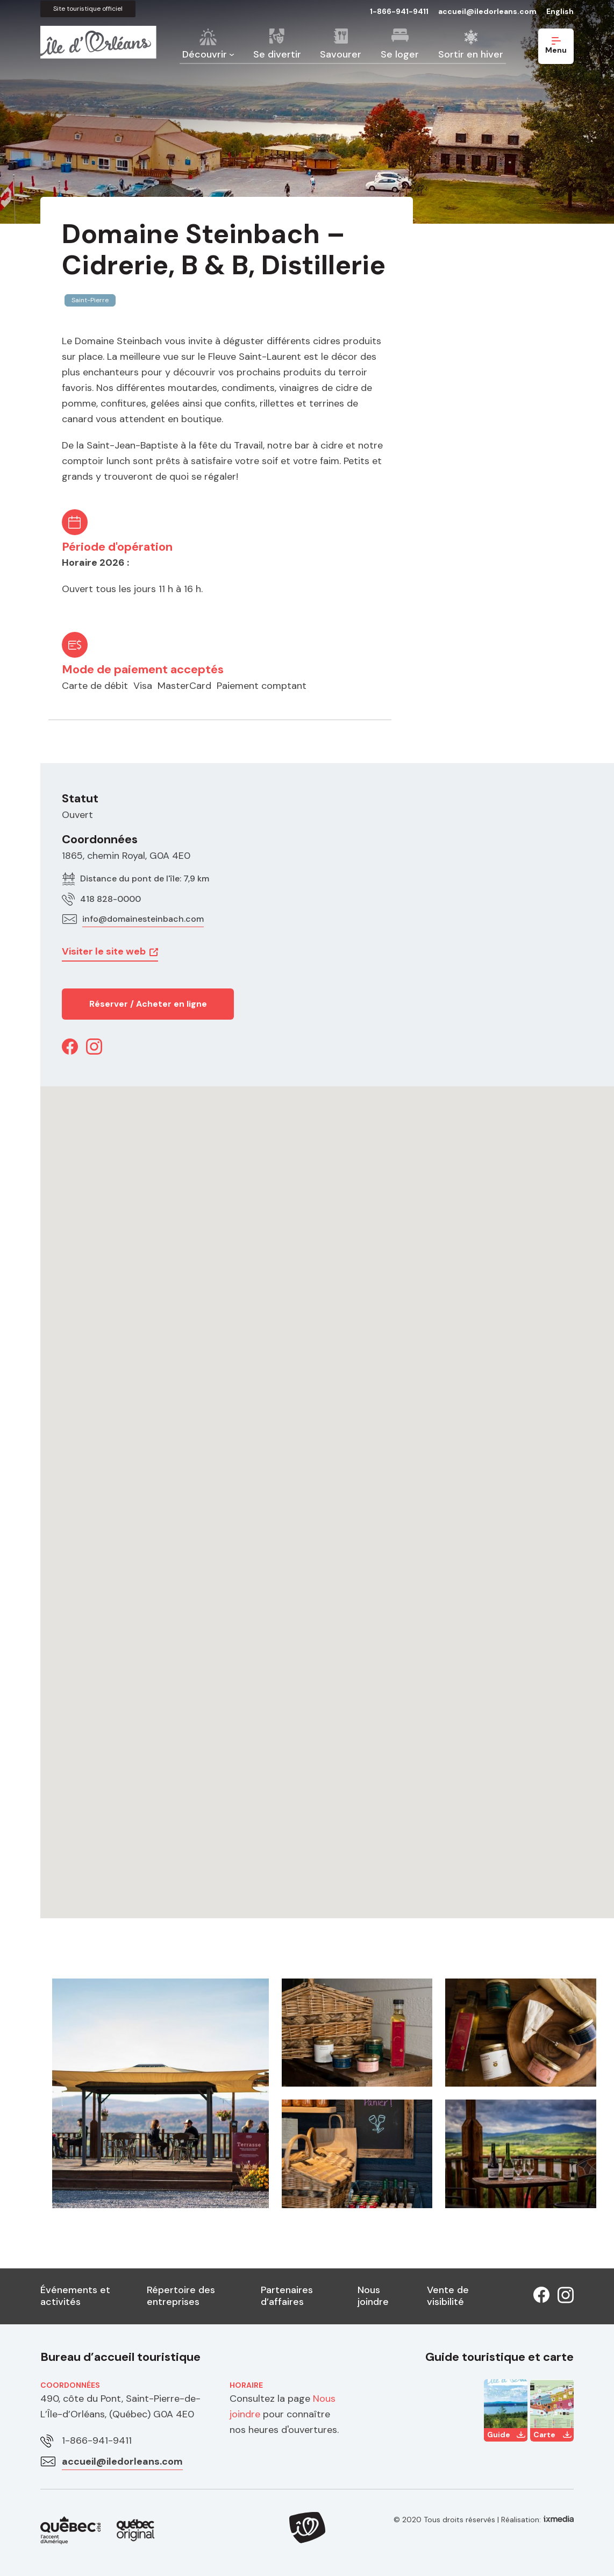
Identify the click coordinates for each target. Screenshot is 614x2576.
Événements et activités (75, 2295)
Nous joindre (373, 2295)
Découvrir (204, 54)
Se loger (400, 54)
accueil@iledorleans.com (487, 11)
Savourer (340, 54)
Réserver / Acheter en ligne (148, 1003)
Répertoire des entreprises (181, 2295)
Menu (556, 46)
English (560, 11)
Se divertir (277, 54)
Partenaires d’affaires (287, 2295)
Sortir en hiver (470, 54)
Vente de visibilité (448, 2295)
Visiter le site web (104, 951)
